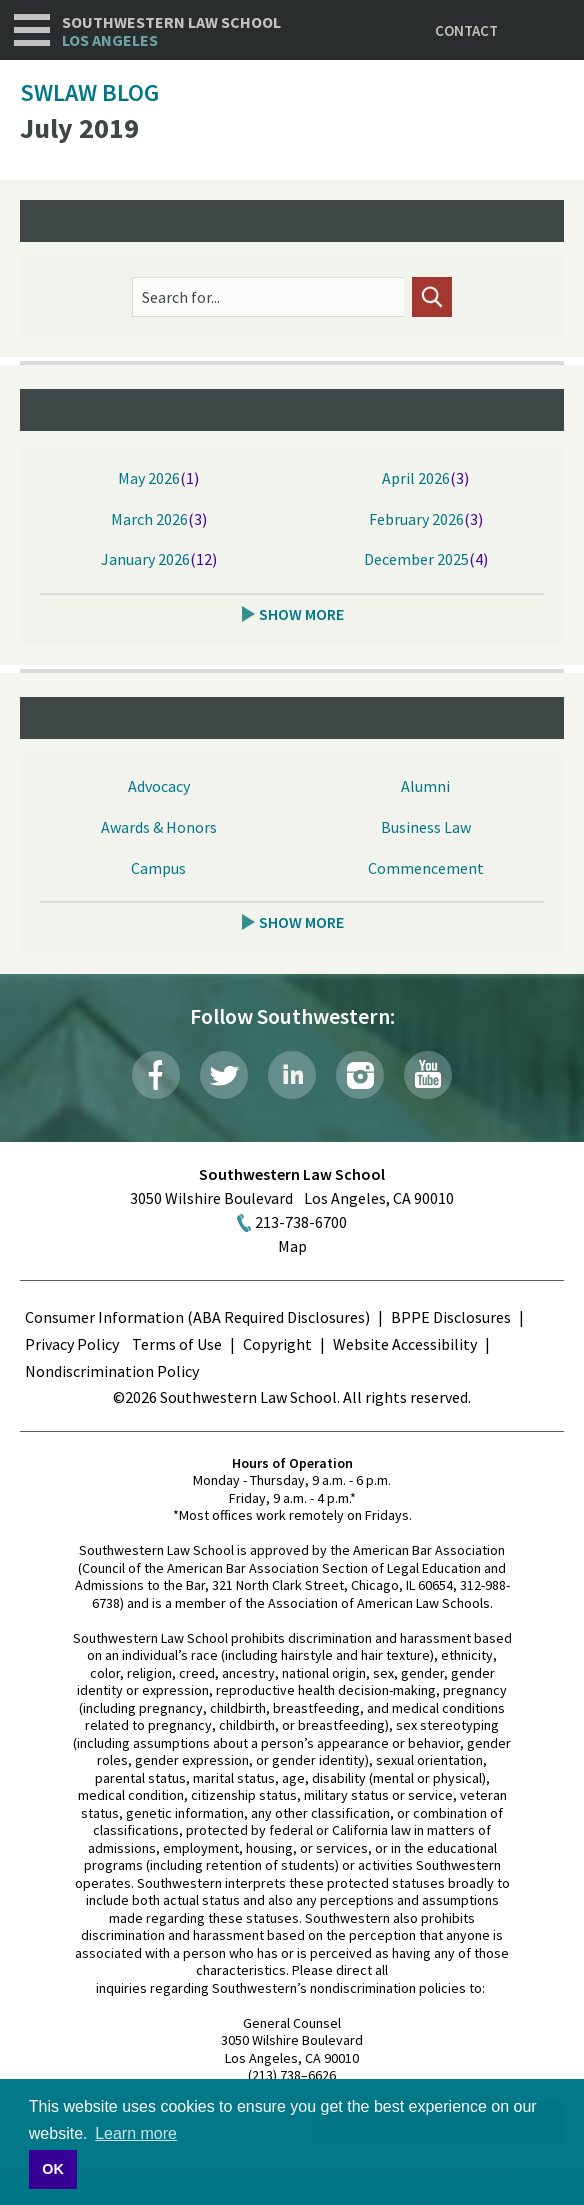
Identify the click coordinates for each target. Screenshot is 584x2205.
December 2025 (416, 559)
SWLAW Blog (89, 92)
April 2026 (416, 478)
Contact (466, 30)
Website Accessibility (405, 1344)
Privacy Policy (72, 1344)
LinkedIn (292, 1075)
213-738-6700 (301, 1222)
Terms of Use (177, 1344)
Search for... (181, 297)
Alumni (425, 786)
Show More (301, 614)
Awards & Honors (159, 827)
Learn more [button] (136, 2133)
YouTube (428, 1075)
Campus (158, 868)
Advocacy (159, 786)
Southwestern (171, 31)
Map (292, 1246)
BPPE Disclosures (451, 1317)
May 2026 (149, 478)
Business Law (426, 827)
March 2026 (149, 519)
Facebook (156, 1075)
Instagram (360, 1075)
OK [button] (53, 2169)
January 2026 (145, 559)
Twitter (224, 1075)
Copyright (277, 1344)
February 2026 (416, 519)
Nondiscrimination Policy (112, 1371)
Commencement (426, 868)
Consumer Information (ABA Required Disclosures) (197, 1317)
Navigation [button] (32, 30)
